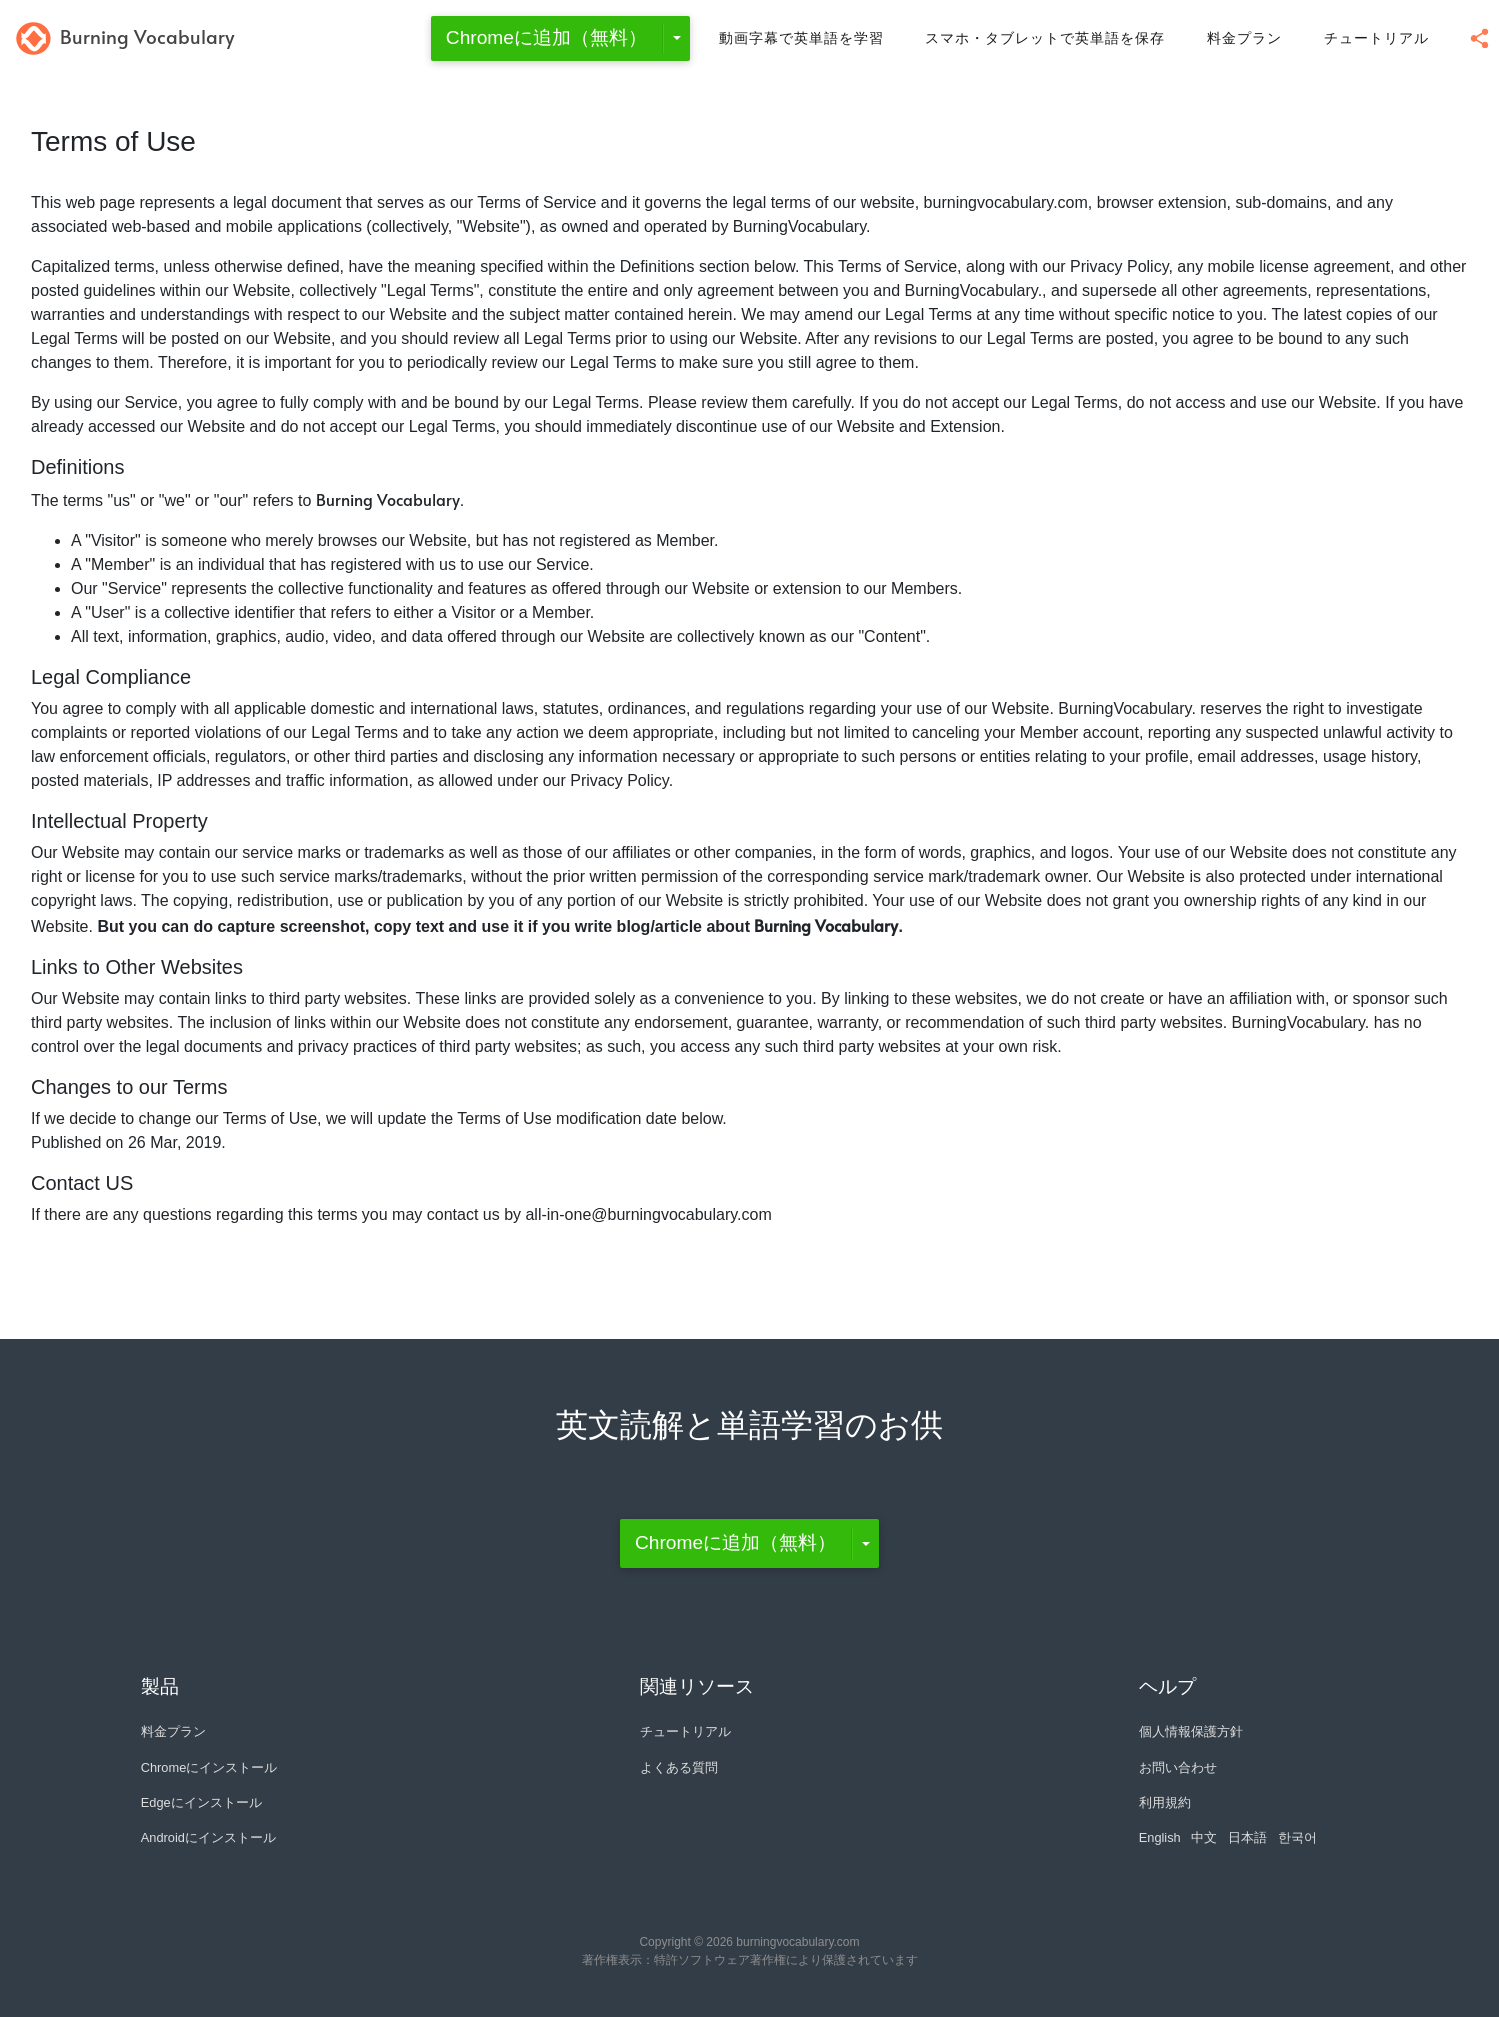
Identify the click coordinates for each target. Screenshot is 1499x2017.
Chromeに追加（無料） (546, 37)
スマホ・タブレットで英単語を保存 (1045, 38)
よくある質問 (679, 1767)
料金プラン (1244, 38)
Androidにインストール (208, 1837)
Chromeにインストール (209, 1767)
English (1160, 1837)
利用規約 (1165, 1802)
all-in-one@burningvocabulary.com (648, 1214)
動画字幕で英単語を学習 (801, 38)
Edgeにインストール (201, 1802)
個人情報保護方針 (1191, 1731)
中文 (1204, 1837)
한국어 (1297, 1837)
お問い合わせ (1178, 1767)
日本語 (1247, 1837)
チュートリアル (1376, 38)
